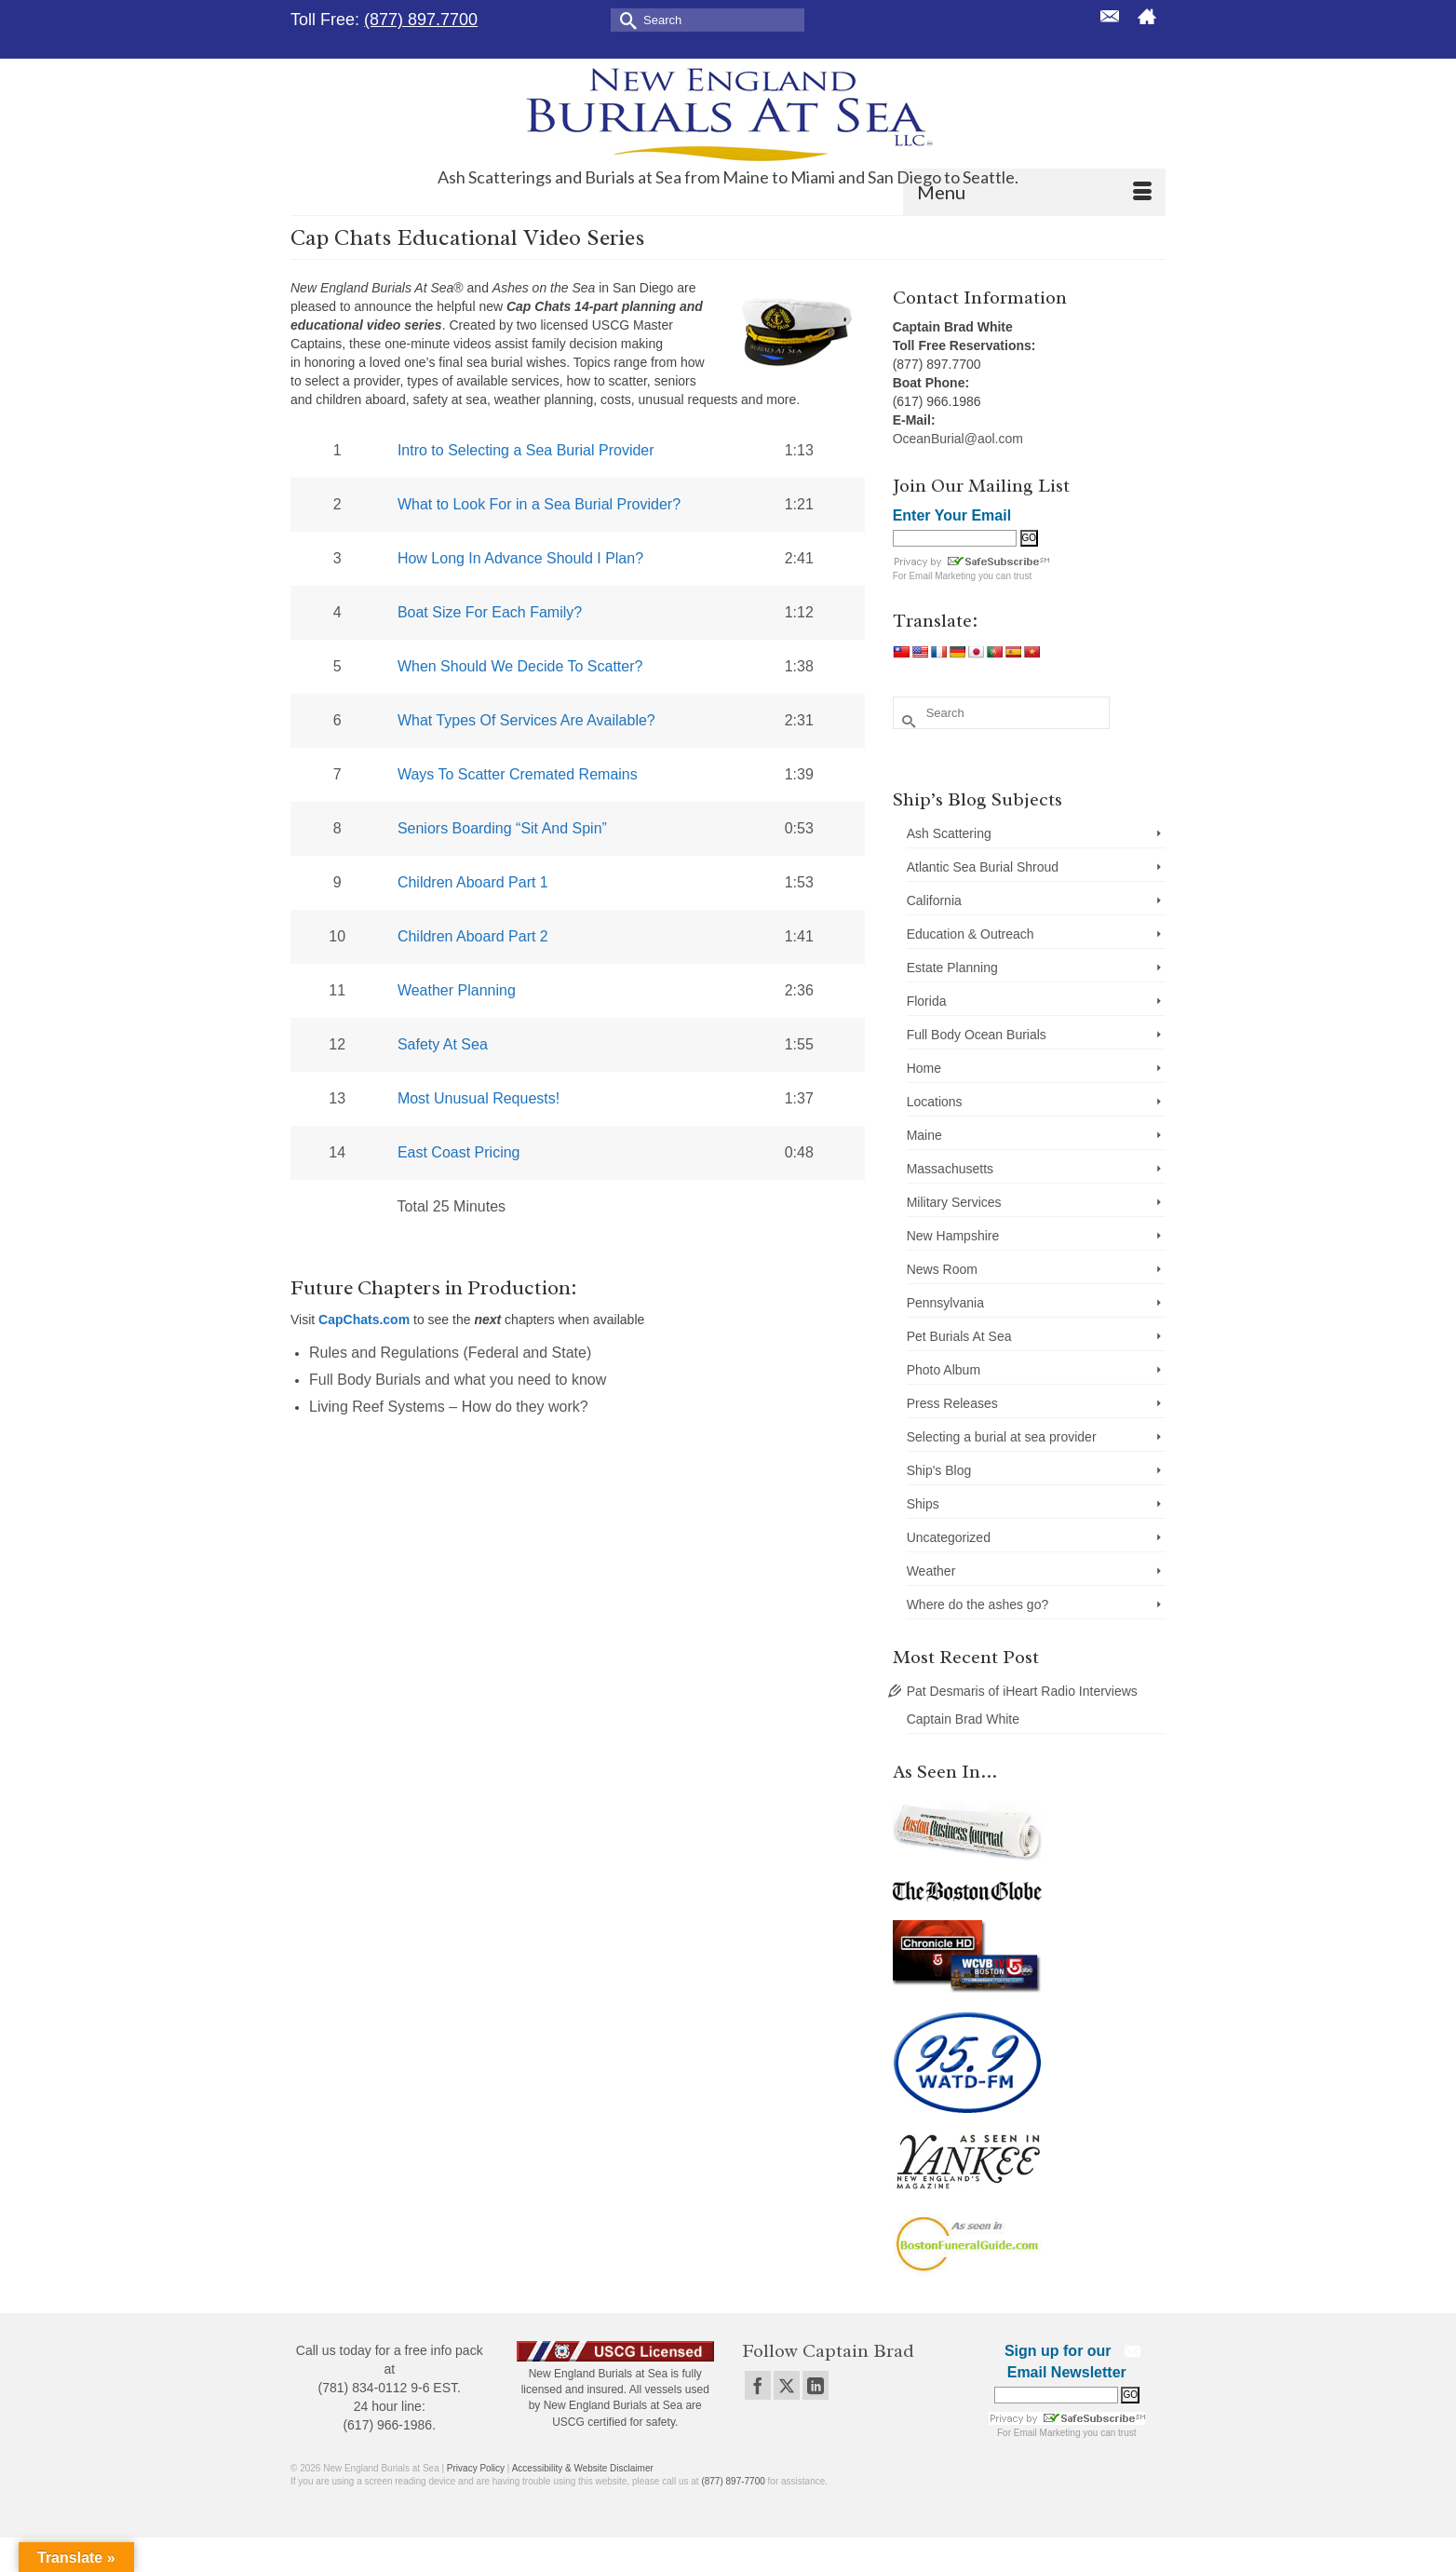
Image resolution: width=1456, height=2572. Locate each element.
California (934, 900)
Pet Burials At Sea (959, 1336)
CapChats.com (364, 1319)
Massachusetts (950, 1168)
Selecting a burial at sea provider (1002, 1436)
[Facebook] (758, 2385)
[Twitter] (787, 2385)
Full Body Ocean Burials (976, 1034)
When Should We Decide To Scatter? (520, 666)
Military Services (954, 1202)
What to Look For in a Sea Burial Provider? (539, 504)
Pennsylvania (945, 1302)
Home (924, 1068)
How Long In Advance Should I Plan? (520, 558)
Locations (935, 1101)
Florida (927, 1001)
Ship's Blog (939, 1470)
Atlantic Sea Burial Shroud (982, 867)
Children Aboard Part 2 (473, 936)
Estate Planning (952, 967)
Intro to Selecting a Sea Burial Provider (526, 450)
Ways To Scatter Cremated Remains (518, 774)
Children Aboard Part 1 (473, 882)
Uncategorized (949, 1537)
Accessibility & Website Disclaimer (583, 2468)
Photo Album (943, 1369)
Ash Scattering (949, 833)
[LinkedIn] (815, 2385)
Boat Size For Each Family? (490, 612)
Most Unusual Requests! (478, 1098)
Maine (924, 1135)
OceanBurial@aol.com (958, 438)
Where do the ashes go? (978, 1604)
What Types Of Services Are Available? (526, 720)
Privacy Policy (476, 2468)
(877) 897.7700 (421, 19)
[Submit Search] (625, 19)
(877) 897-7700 (732, 2481)
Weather (931, 1571)
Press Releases (952, 1403)
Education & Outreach (970, 934)
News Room (942, 1269)
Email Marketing (942, 576)
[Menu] (1034, 192)
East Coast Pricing (459, 1152)
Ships (923, 1503)
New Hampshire (953, 1235)
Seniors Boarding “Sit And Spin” (502, 828)
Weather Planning (457, 990)
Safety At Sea (443, 1044)
